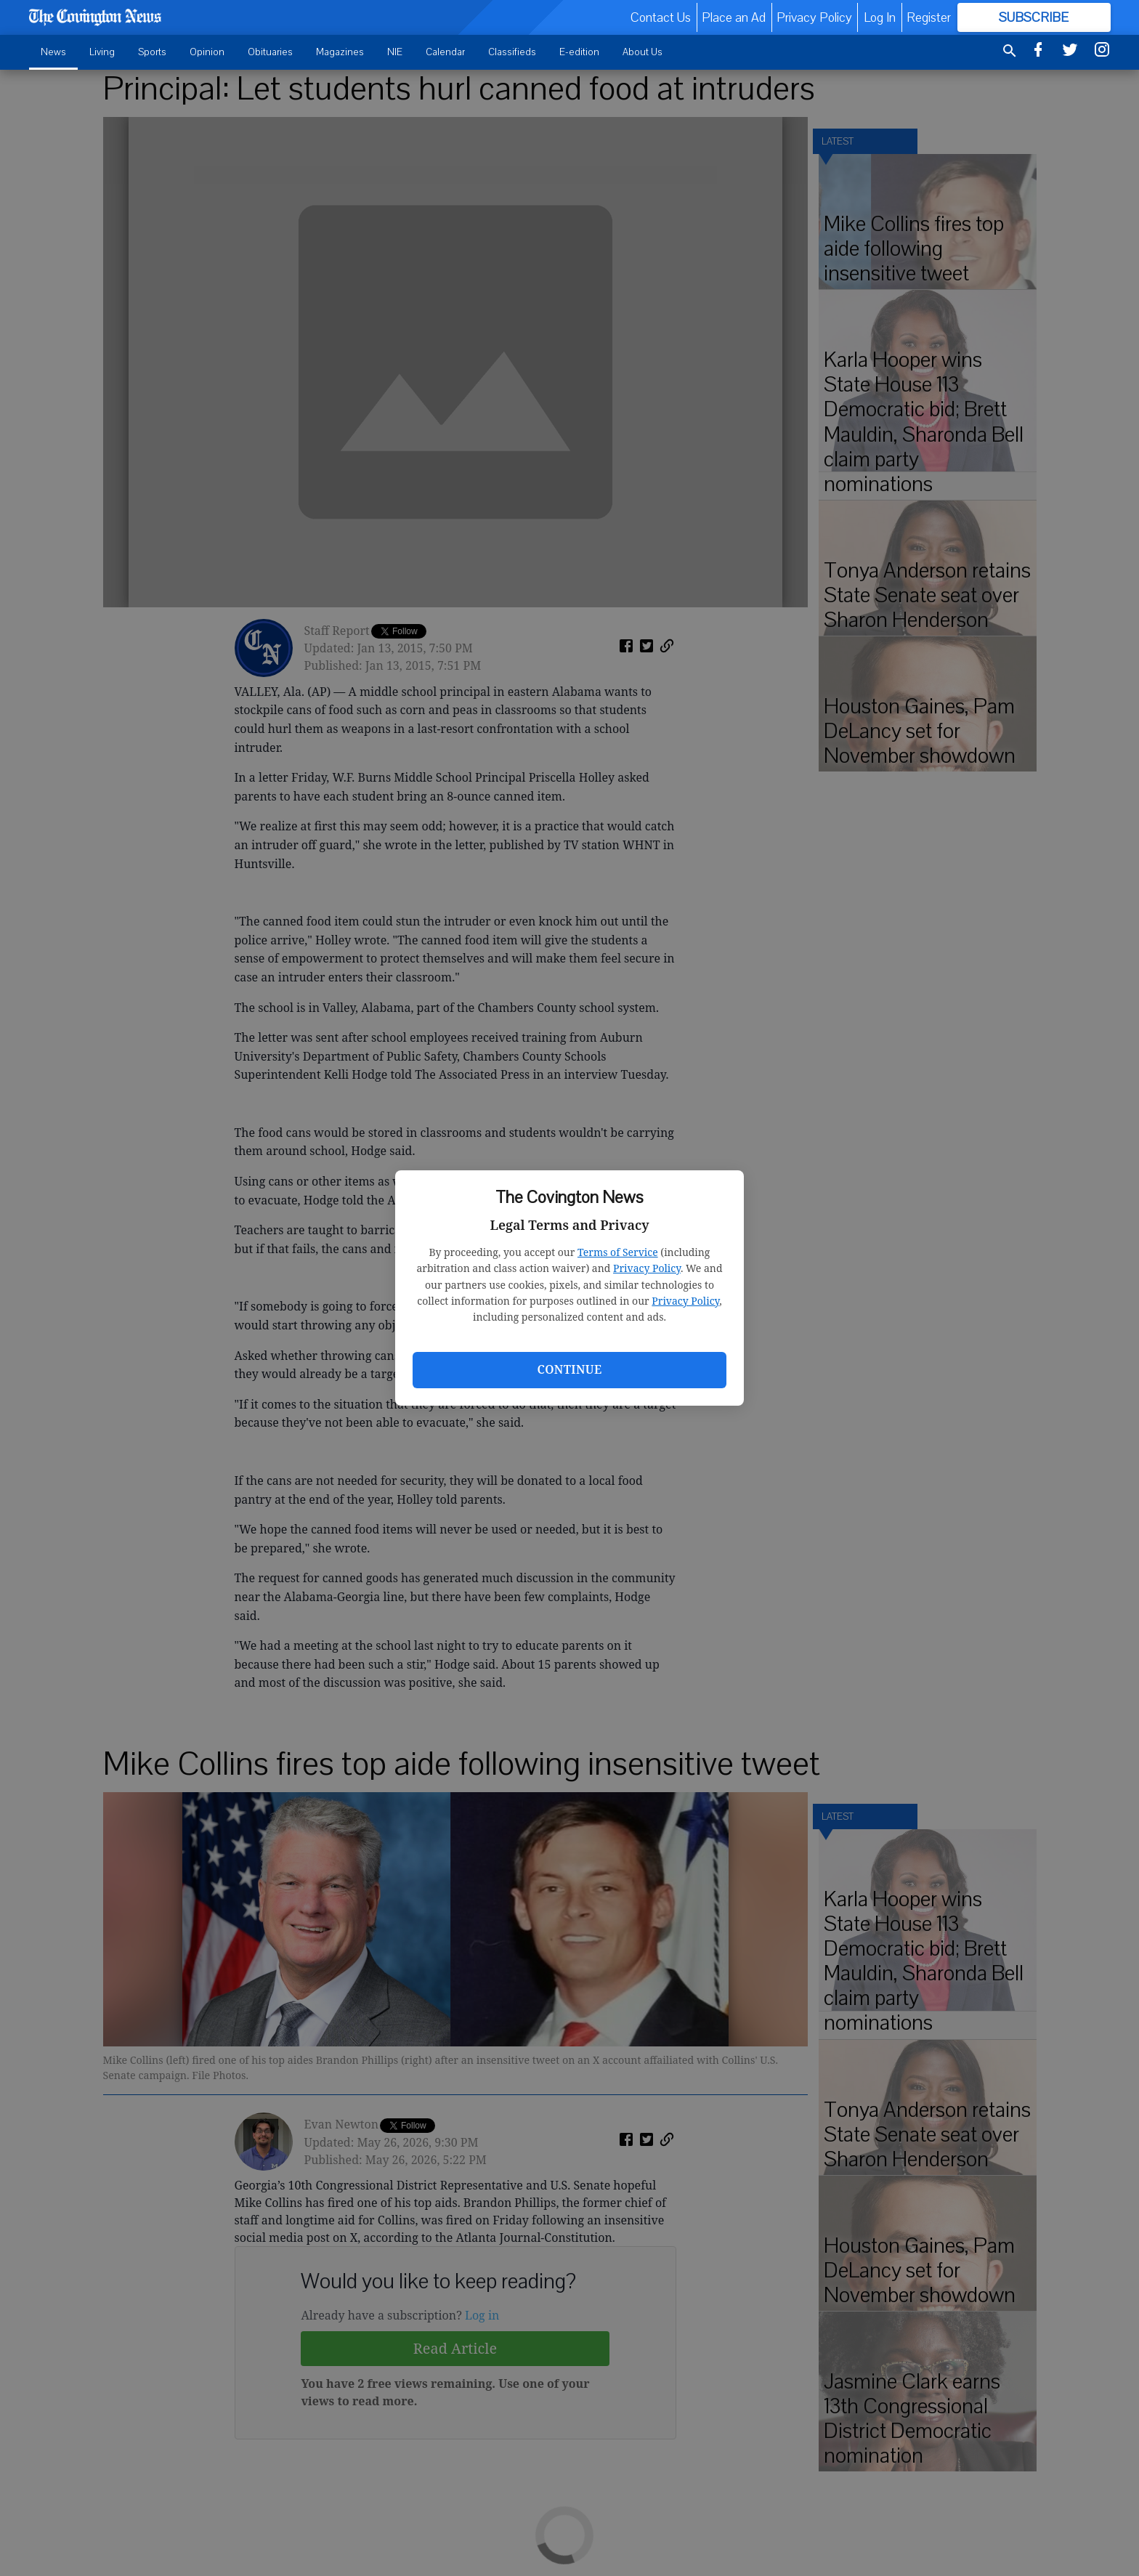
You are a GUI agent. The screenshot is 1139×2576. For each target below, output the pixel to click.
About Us (642, 52)
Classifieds (512, 52)
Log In (880, 17)
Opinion (207, 52)
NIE (394, 52)
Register (929, 17)
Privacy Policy (647, 1268)
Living (102, 52)
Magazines (340, 52)
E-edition (579, 52)
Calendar (445, 52)
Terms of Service (617, 1252)
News (53, 52)
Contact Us (661, 17)
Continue (569, 1369)
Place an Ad (734, 17)
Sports (152, 52)
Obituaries (270, 52)
